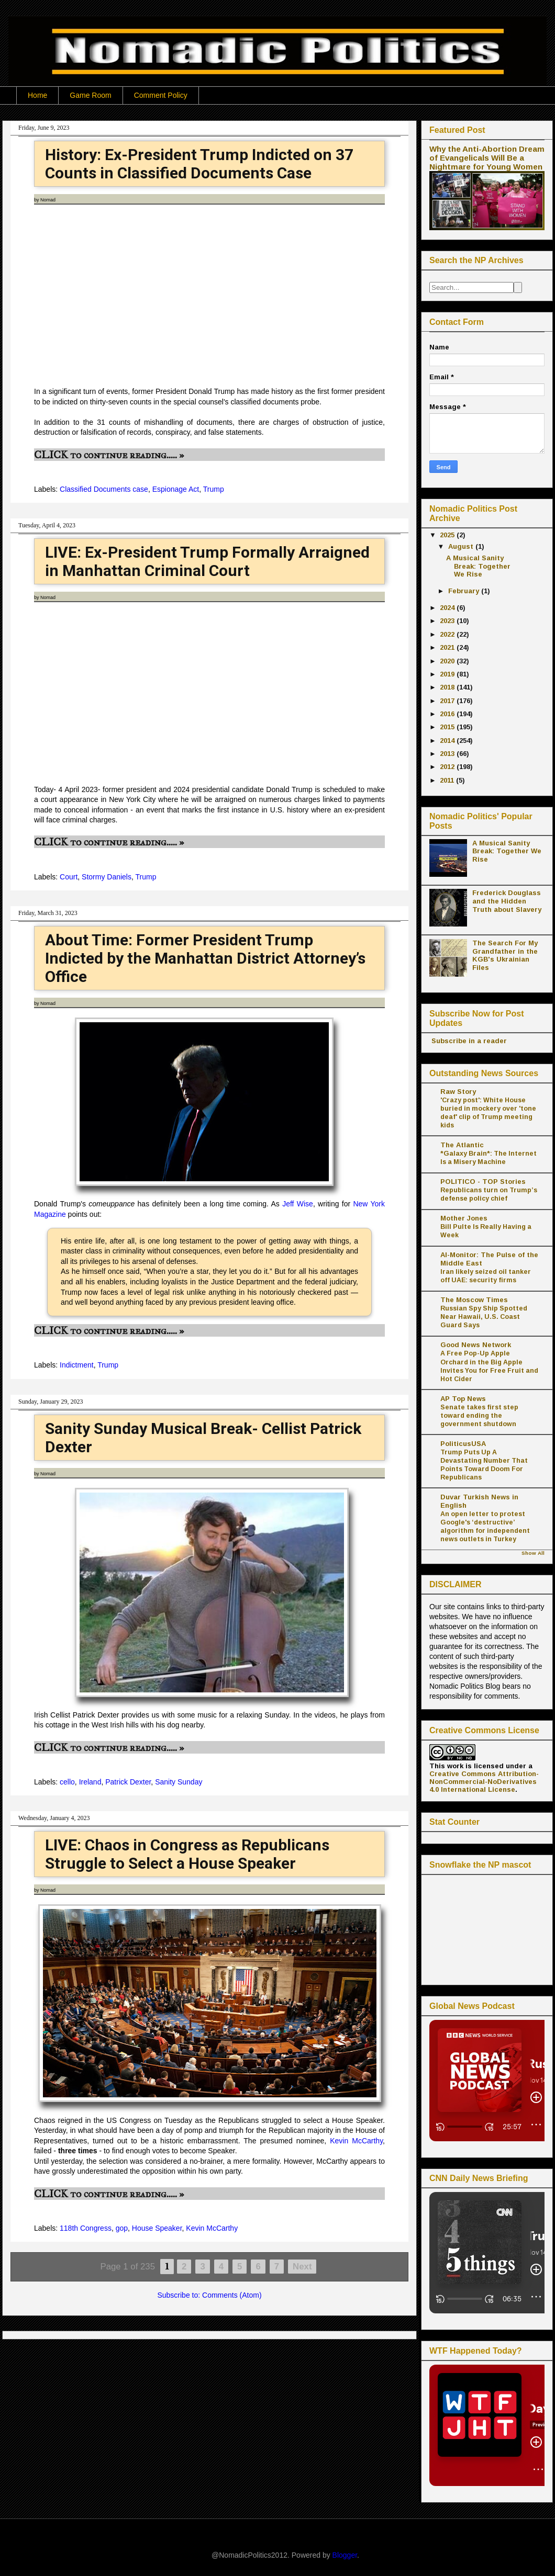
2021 (448, 647)
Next (302, 2267)
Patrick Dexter (128, 1782)
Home (37, 95)
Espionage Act (175, 489)
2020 (448, 661)
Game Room (90, 95)
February (464, 591)
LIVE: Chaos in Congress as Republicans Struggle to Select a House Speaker (187, 1854)
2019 (448, 674)
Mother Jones (463, 1218)
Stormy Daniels (106, 877)
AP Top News (463, 1399)
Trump (213, 489)
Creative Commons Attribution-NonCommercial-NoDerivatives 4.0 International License (484, 1781)
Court (68, 877)
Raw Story (458, 1091)
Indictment (77, 1365)
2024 (448, 608)
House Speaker (157, 2228)
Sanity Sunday (178, 1782)
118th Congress (86, 2228)
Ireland (90, 1782)
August (461, 546)
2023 (448, 621)
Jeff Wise (297, 1204)
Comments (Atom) (232, 2295)
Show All (533, 1553)
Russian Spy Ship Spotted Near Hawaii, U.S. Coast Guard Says (483, 1317)
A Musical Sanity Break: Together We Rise (478, 566)
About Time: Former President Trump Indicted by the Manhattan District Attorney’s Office (205, 958)
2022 (448, 634)
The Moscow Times (474, 1300)
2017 (448, 701)
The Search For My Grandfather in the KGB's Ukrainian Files (505, 955)
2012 (448, 767)
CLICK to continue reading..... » (109, 454)
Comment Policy (160, 95)
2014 (448, 740)
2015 (448, 727)
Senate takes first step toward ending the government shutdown (479, 1416)
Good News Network (475, 1345)
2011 (448, 780)
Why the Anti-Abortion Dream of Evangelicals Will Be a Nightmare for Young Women (487, 157)
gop (122, 2228)
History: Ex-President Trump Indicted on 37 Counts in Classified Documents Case (199, 163)
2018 (448, 687)
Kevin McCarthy (356, 2141)
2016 (448, 714)
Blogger (344, 2555)
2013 (448, 754)
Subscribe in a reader (468, 1041)
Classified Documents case (104, 489)
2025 (448, 535)
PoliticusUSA (463, 1444)
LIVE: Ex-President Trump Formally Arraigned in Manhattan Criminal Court (207, 561)
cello (67, 1782)
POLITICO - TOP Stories (483, 1181)
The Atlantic (462, 1145)
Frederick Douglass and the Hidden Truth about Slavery (506, 901)
